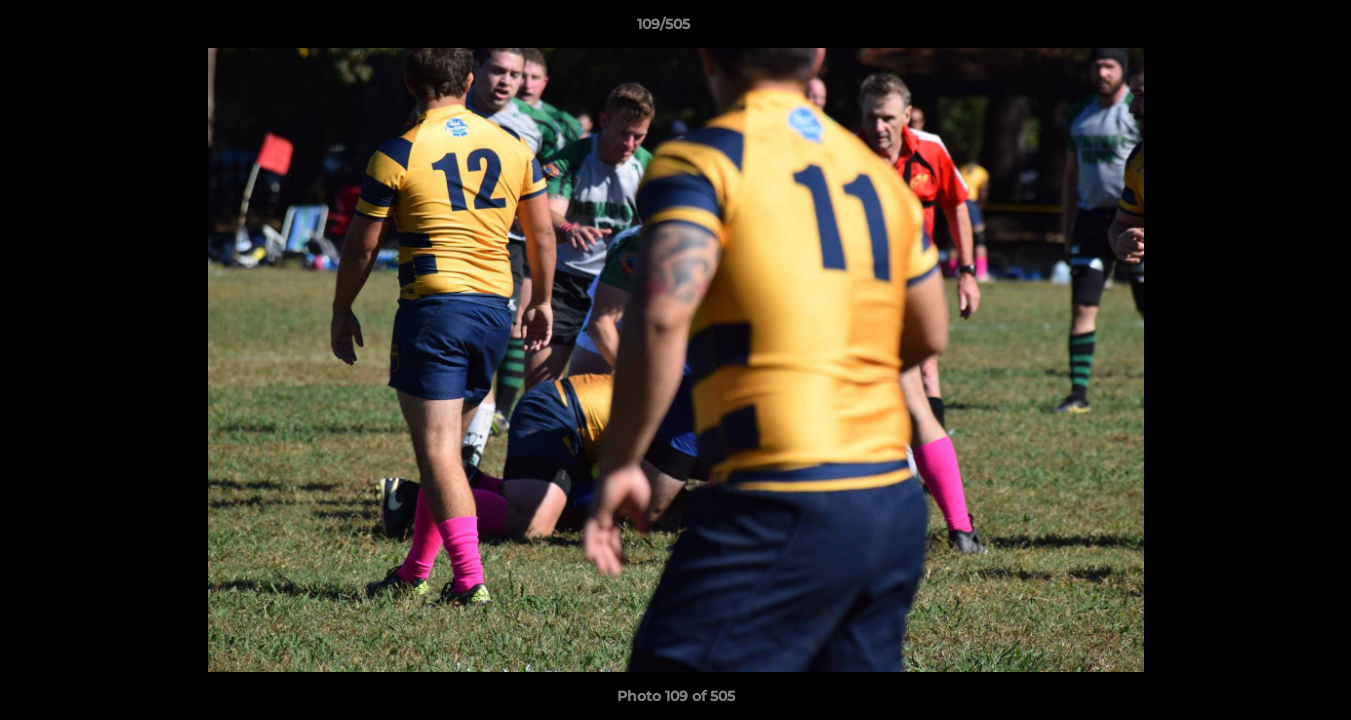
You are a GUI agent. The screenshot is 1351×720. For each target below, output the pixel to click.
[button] (1267, 29)
